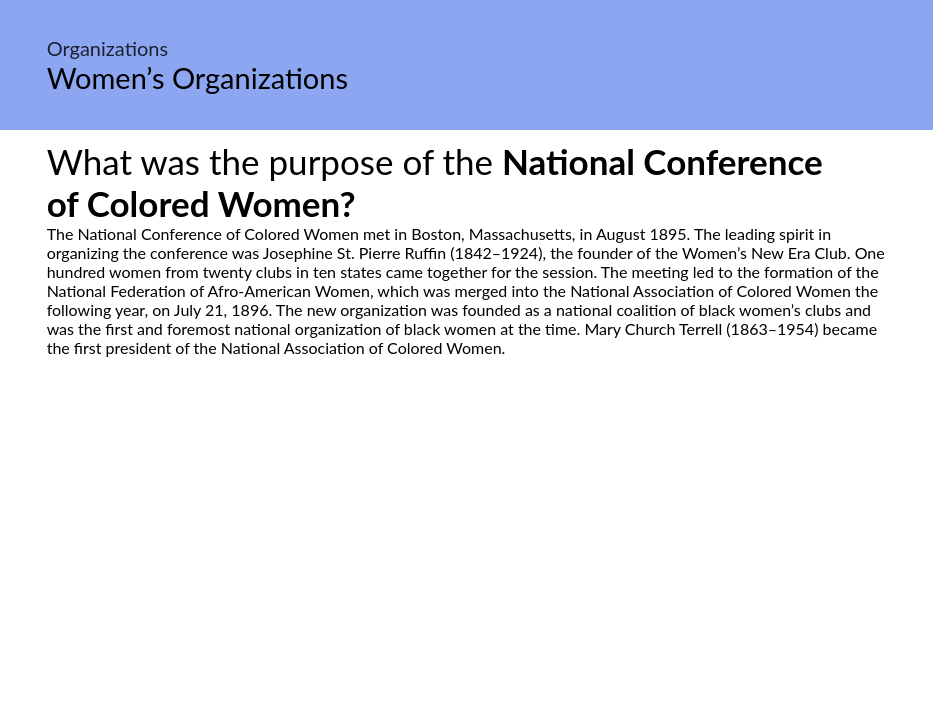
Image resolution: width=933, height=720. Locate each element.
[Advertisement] (466, 545)
